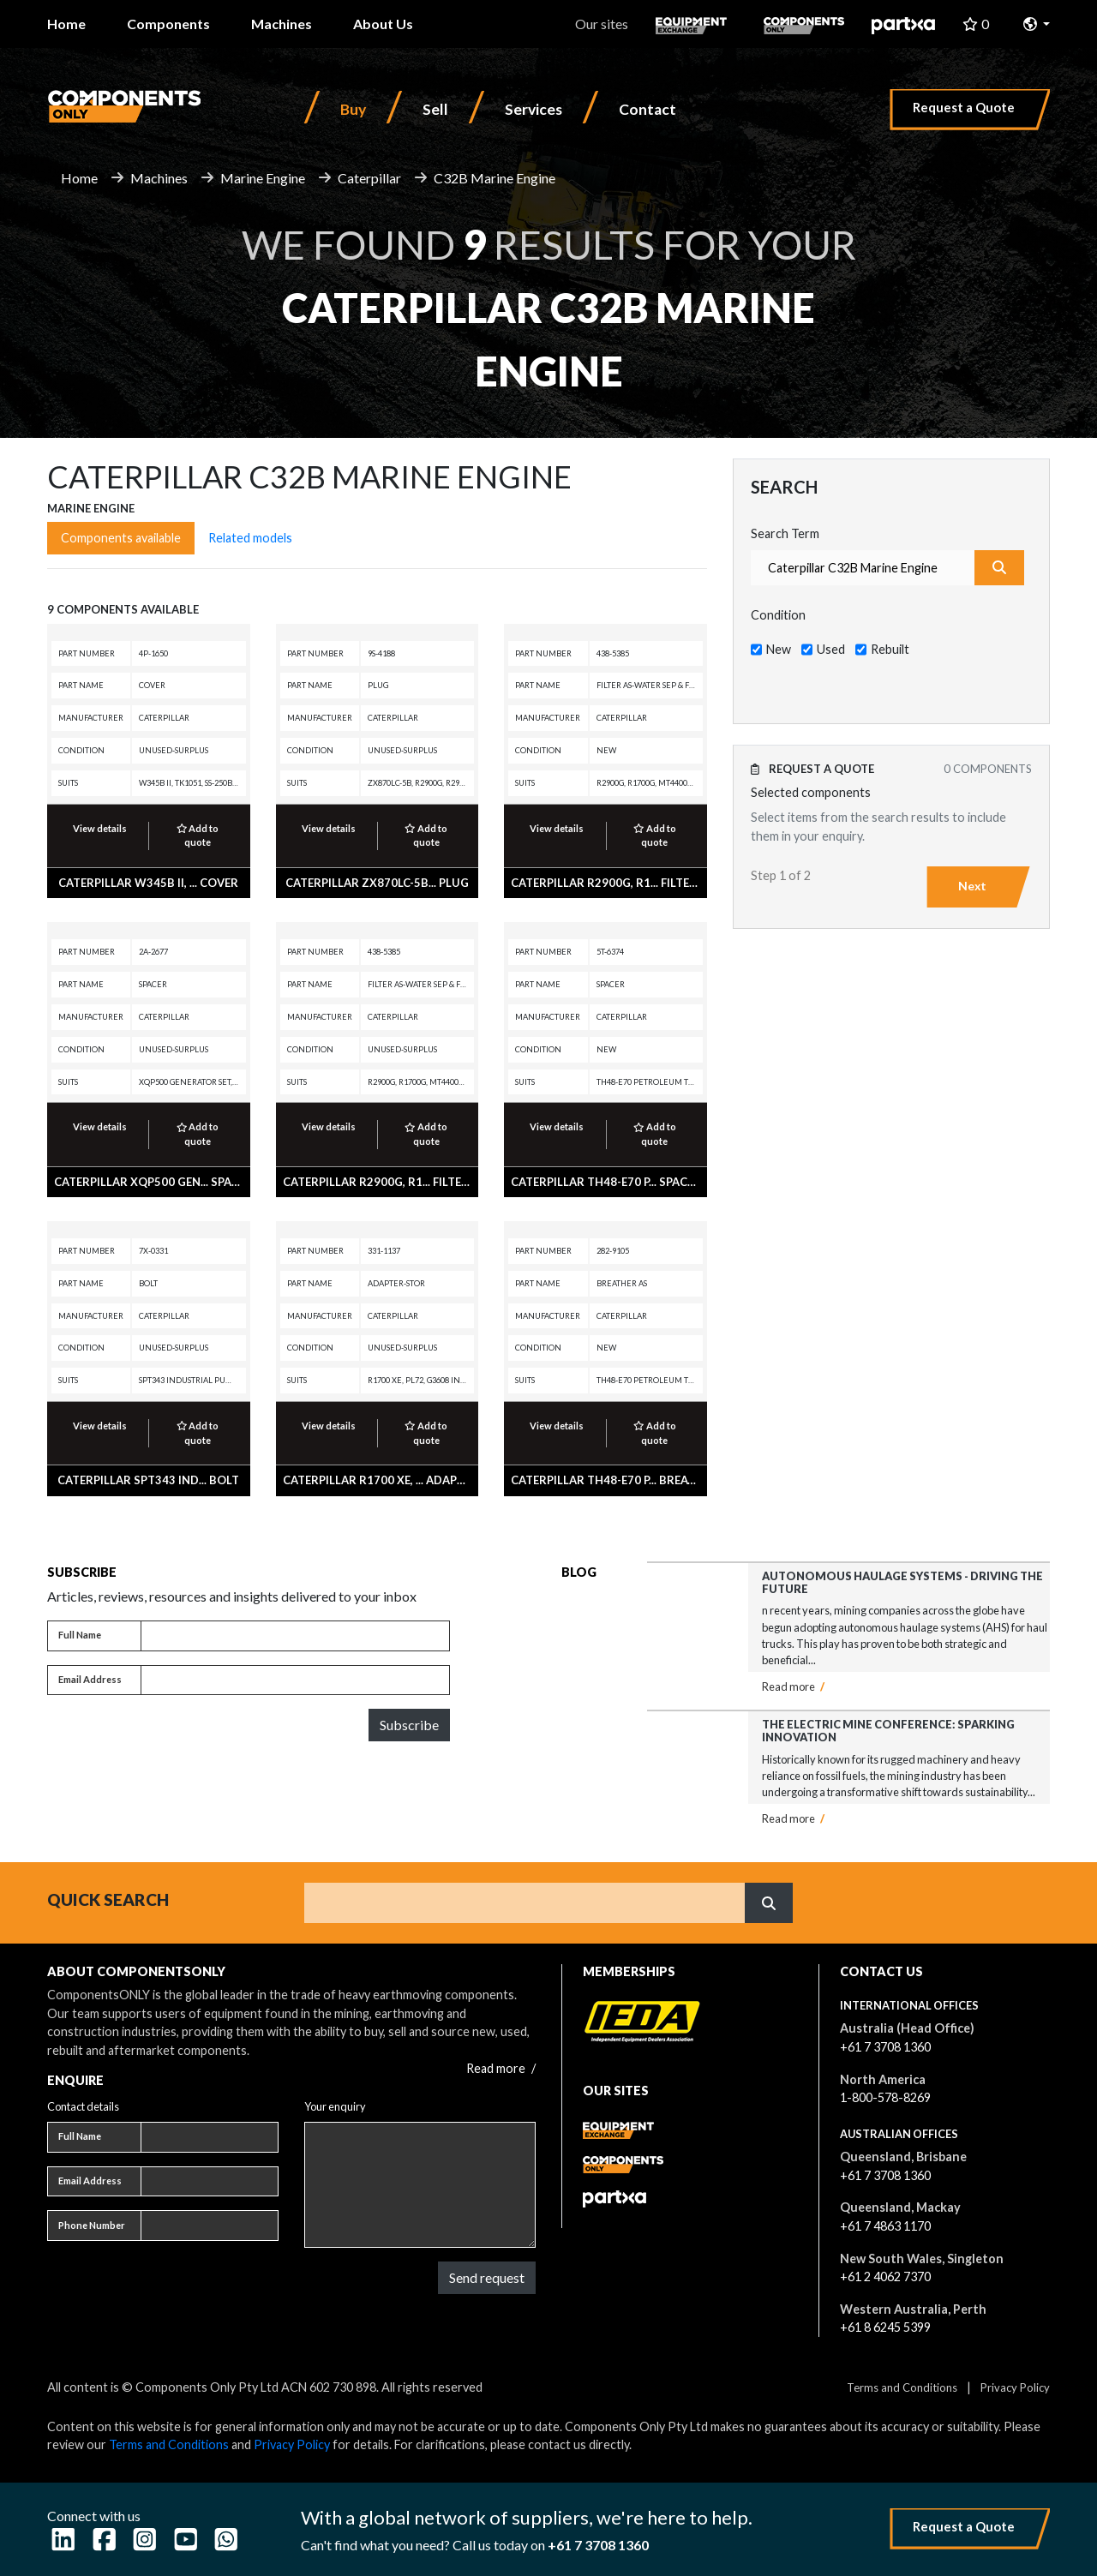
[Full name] (295, 1635)
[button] (1036, 24)
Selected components (811, 792)
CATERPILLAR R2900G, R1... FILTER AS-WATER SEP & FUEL (665, 883)
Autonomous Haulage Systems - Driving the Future (902, 1582)
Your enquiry (335, 2106)
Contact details (83, 2106)
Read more (793, 1686)
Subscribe (409, 1724)
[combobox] (863, 568)
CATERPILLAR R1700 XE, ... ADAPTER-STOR (398, 1480)
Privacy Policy (1015, 2387)
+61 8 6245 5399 (885, 2327)
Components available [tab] (121, 537)
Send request (487, 2277)
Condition (778, 615)
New (778, 649)
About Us (383, 23)
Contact (647, 109)
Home (66, 23)
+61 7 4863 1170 (885, 2226)
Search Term (785, 533)
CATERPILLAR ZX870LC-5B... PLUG (377, 883)
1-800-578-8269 (885, 2097)
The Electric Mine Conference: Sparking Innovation (888, 1730)
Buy (353, 109)
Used (831, 649)
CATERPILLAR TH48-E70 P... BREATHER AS (622, 1480)
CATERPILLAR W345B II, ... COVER (148, 883)
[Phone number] (210, 2225)
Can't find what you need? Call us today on (475, 2545)
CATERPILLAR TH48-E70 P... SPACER (606, 1182)
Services (533, 109)
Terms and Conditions (902, 2387)
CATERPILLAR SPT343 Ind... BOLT (148, 1480)
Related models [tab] (250, 537)
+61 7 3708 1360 (885, 2047)
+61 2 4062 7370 (885, 2276)
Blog (578, 1572)
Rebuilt (890, 649)
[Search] (525, 1902)
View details (100, 828)
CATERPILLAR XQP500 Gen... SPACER (153, 1182)
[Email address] (295, 1680)
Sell (435, 109)
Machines (281, 23)
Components (168, 23)
